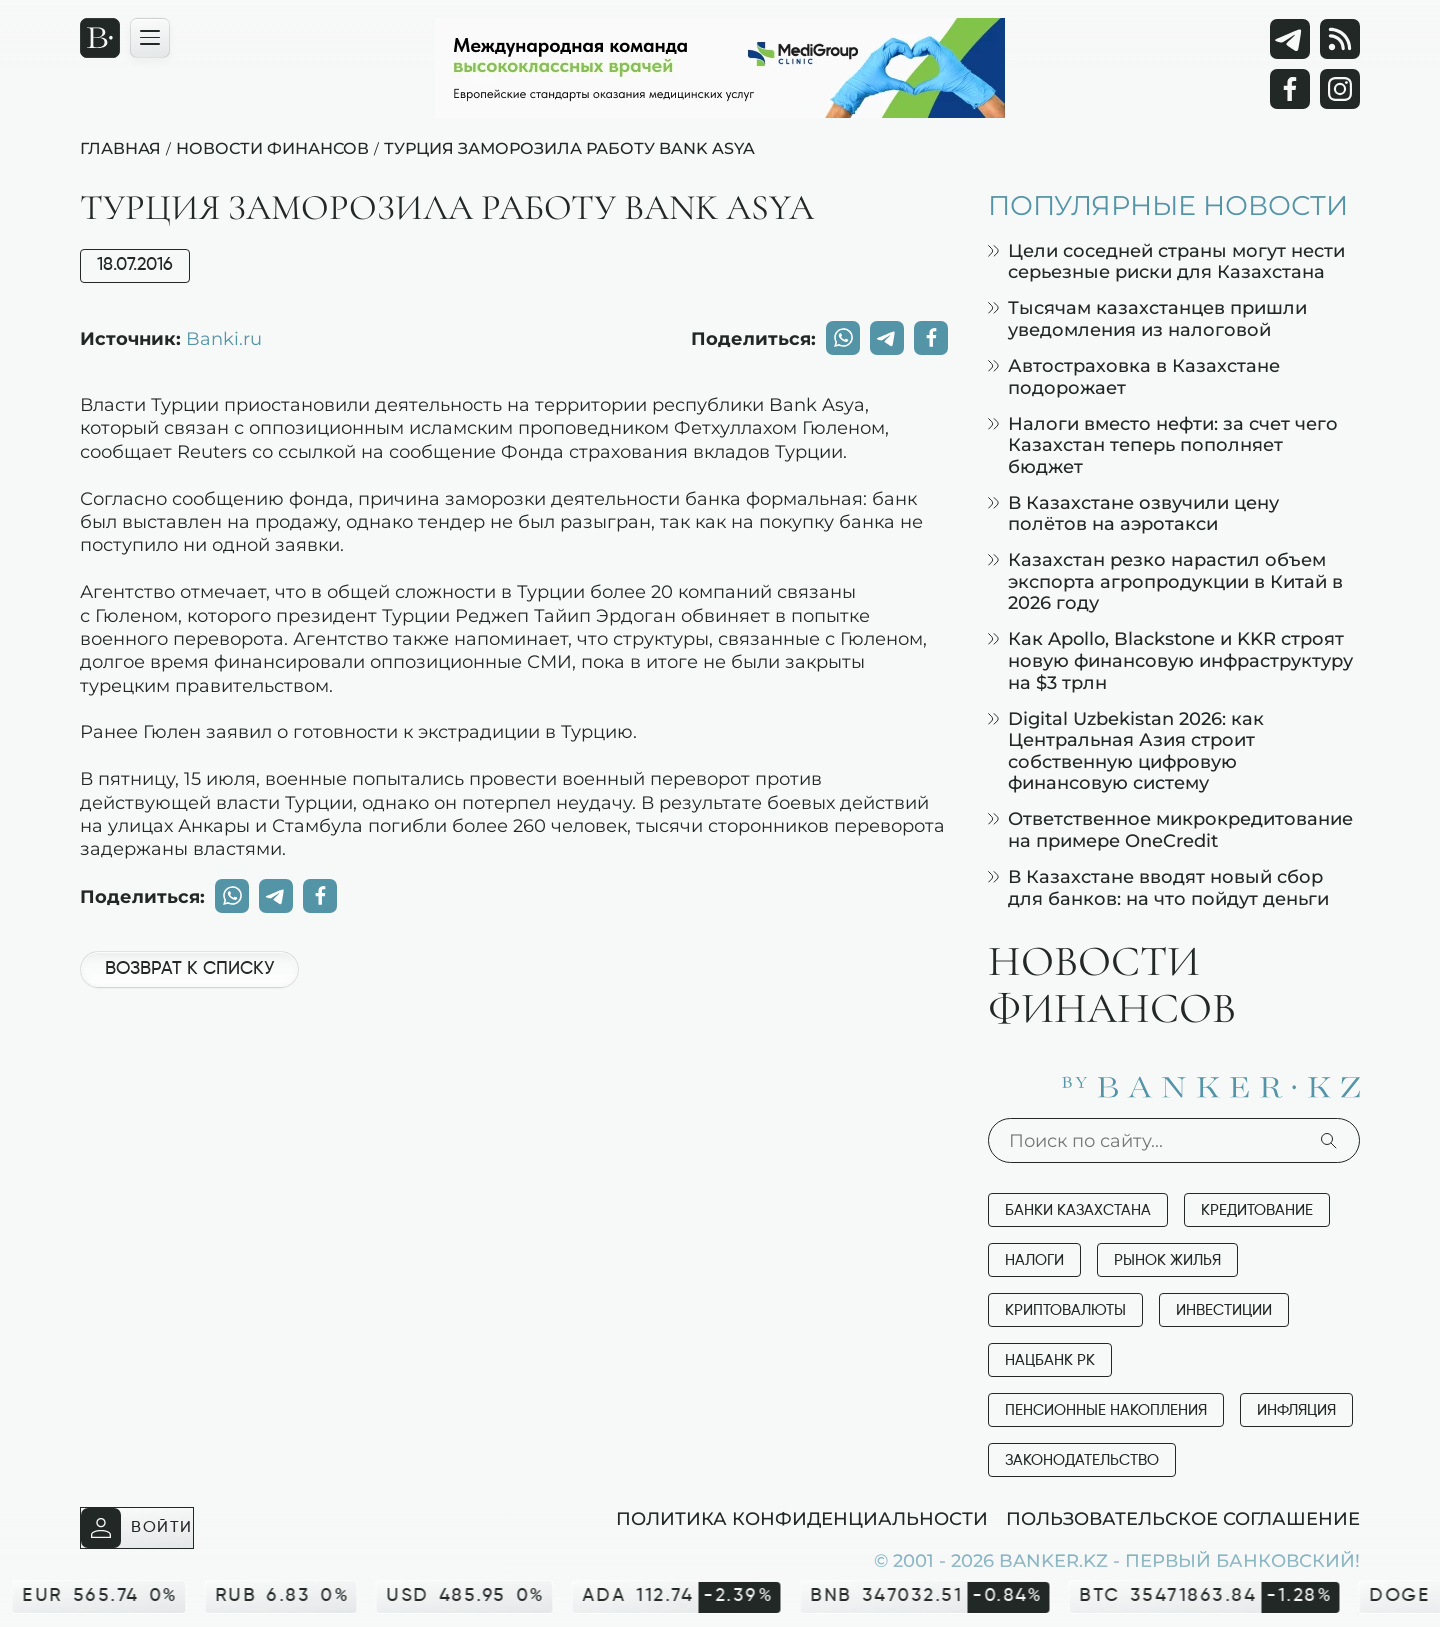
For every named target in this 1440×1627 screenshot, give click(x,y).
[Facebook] (1290, 89)
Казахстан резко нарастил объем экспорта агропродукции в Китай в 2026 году (1165, 581)
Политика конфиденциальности (802, 1518)
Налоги (1034, 1260)
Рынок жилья (1167, 1260)
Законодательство (1082, 1460)
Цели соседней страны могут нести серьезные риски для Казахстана (1166, 261)
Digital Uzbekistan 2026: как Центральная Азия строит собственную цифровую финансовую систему (1126, 751)
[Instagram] (1340, 89)
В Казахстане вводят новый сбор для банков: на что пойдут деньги (1158, 887)
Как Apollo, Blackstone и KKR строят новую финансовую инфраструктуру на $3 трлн (1170, 660)
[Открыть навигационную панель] (150, 38)
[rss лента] (1340, 39)
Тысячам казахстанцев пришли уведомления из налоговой (1147, 318)
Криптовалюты (1065, 1310)
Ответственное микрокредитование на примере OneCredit (1170, 829)
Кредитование (1257, 1210)
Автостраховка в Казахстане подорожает (1134, 376)
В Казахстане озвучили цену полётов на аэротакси (1133, 513)
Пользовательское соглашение (1183, 1518)
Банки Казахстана (1078, 1210)
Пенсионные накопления (1106, 1410)
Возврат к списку (189, 969)
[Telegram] (1290, 39)
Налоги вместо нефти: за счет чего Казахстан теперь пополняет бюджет (1163, 445)
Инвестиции (1224, 1310)
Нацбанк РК (1050, 1360)
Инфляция (1296, 1410)
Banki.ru (224, 338)
